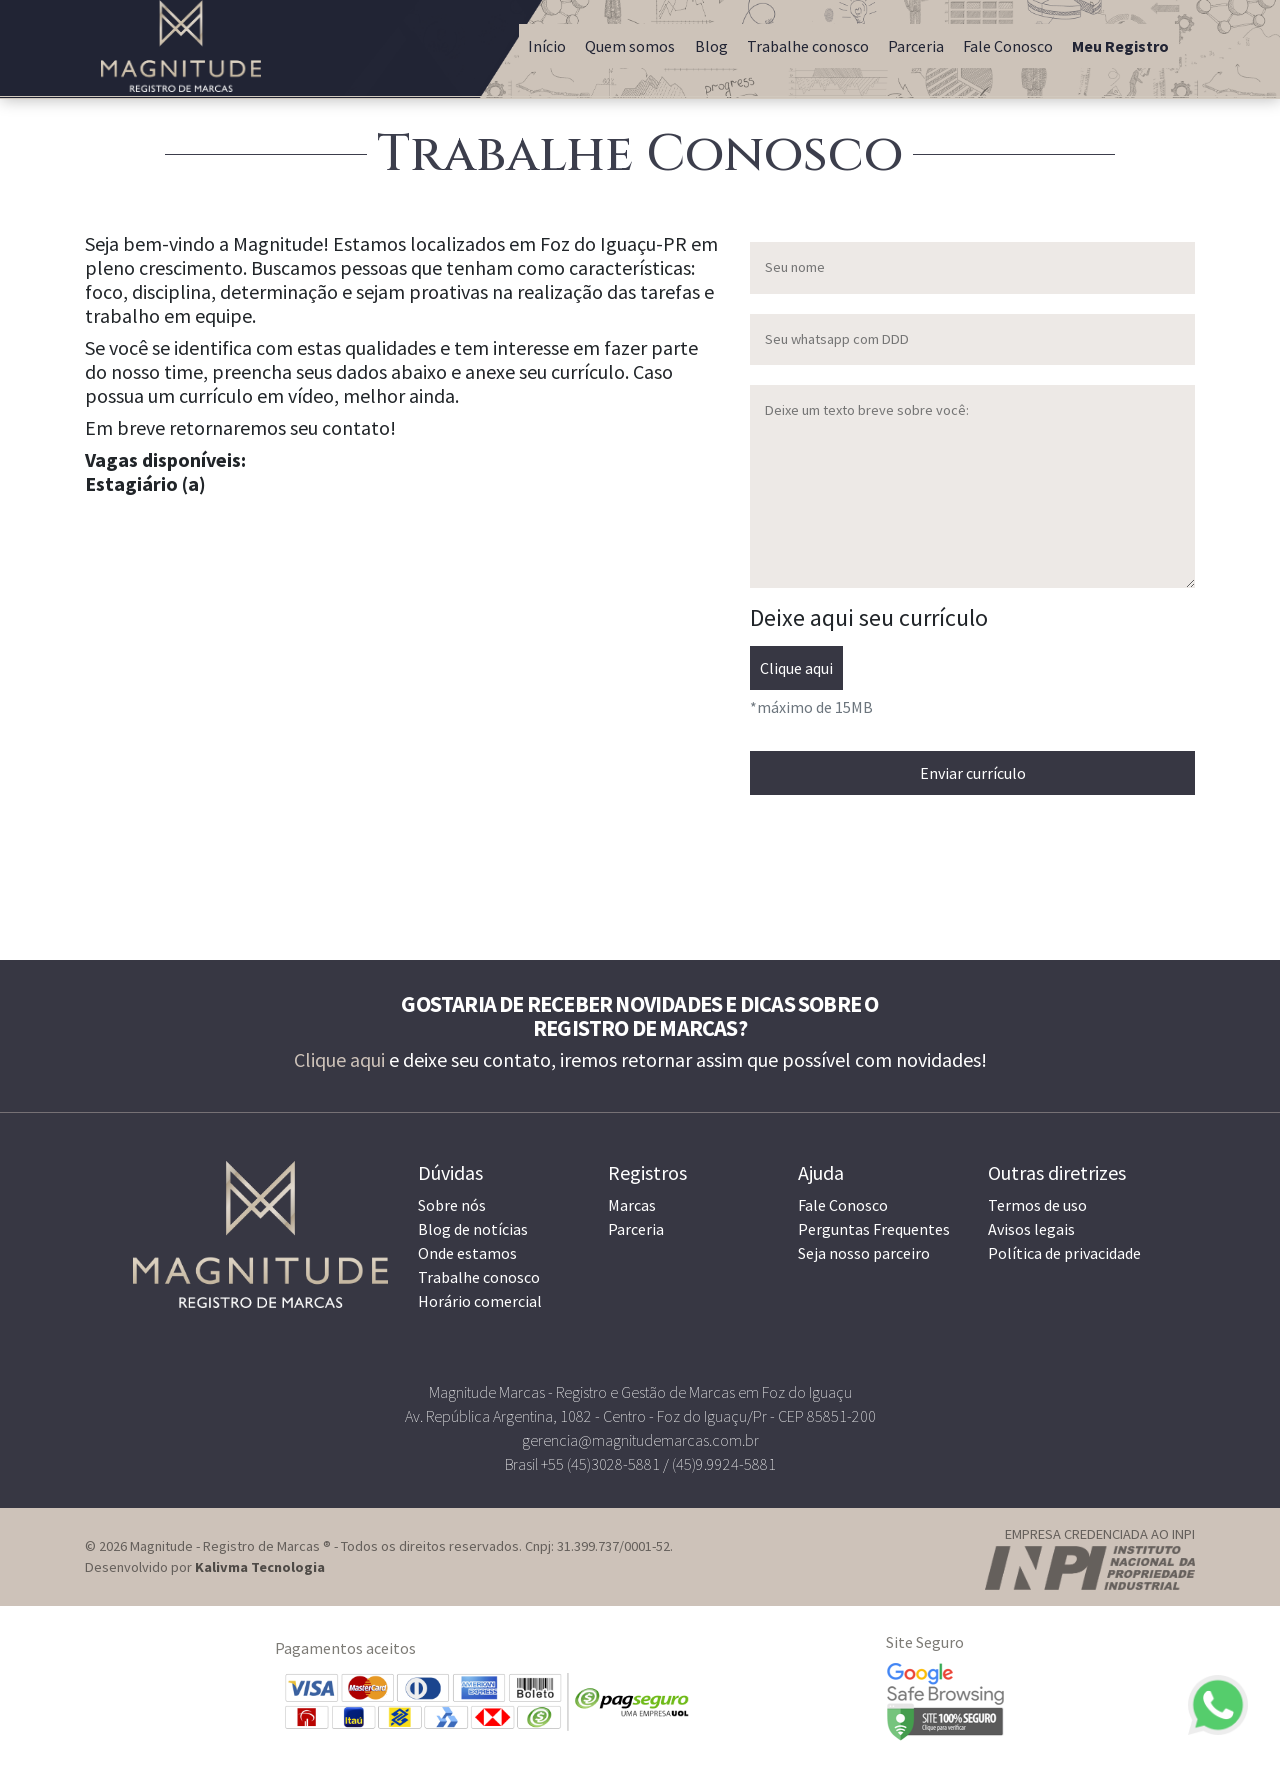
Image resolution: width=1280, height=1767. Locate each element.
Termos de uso (1037, 1205)
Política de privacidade (1064, 1253)
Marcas (632, 1205)
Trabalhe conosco (808, 46)
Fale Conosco (1008, 46)
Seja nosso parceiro (864, 1253)
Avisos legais (1031, 1229)
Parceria (916, 46)
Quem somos (630, 46)
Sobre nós (452, 1205)
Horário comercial (480, 1301)
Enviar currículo (973, 773)
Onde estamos (467, 1253)
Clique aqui (796, 668)
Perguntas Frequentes (874, 1229)
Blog (711, 46)
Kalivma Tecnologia (260, 1567)
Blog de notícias (473, 1229)
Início (547, 46)
